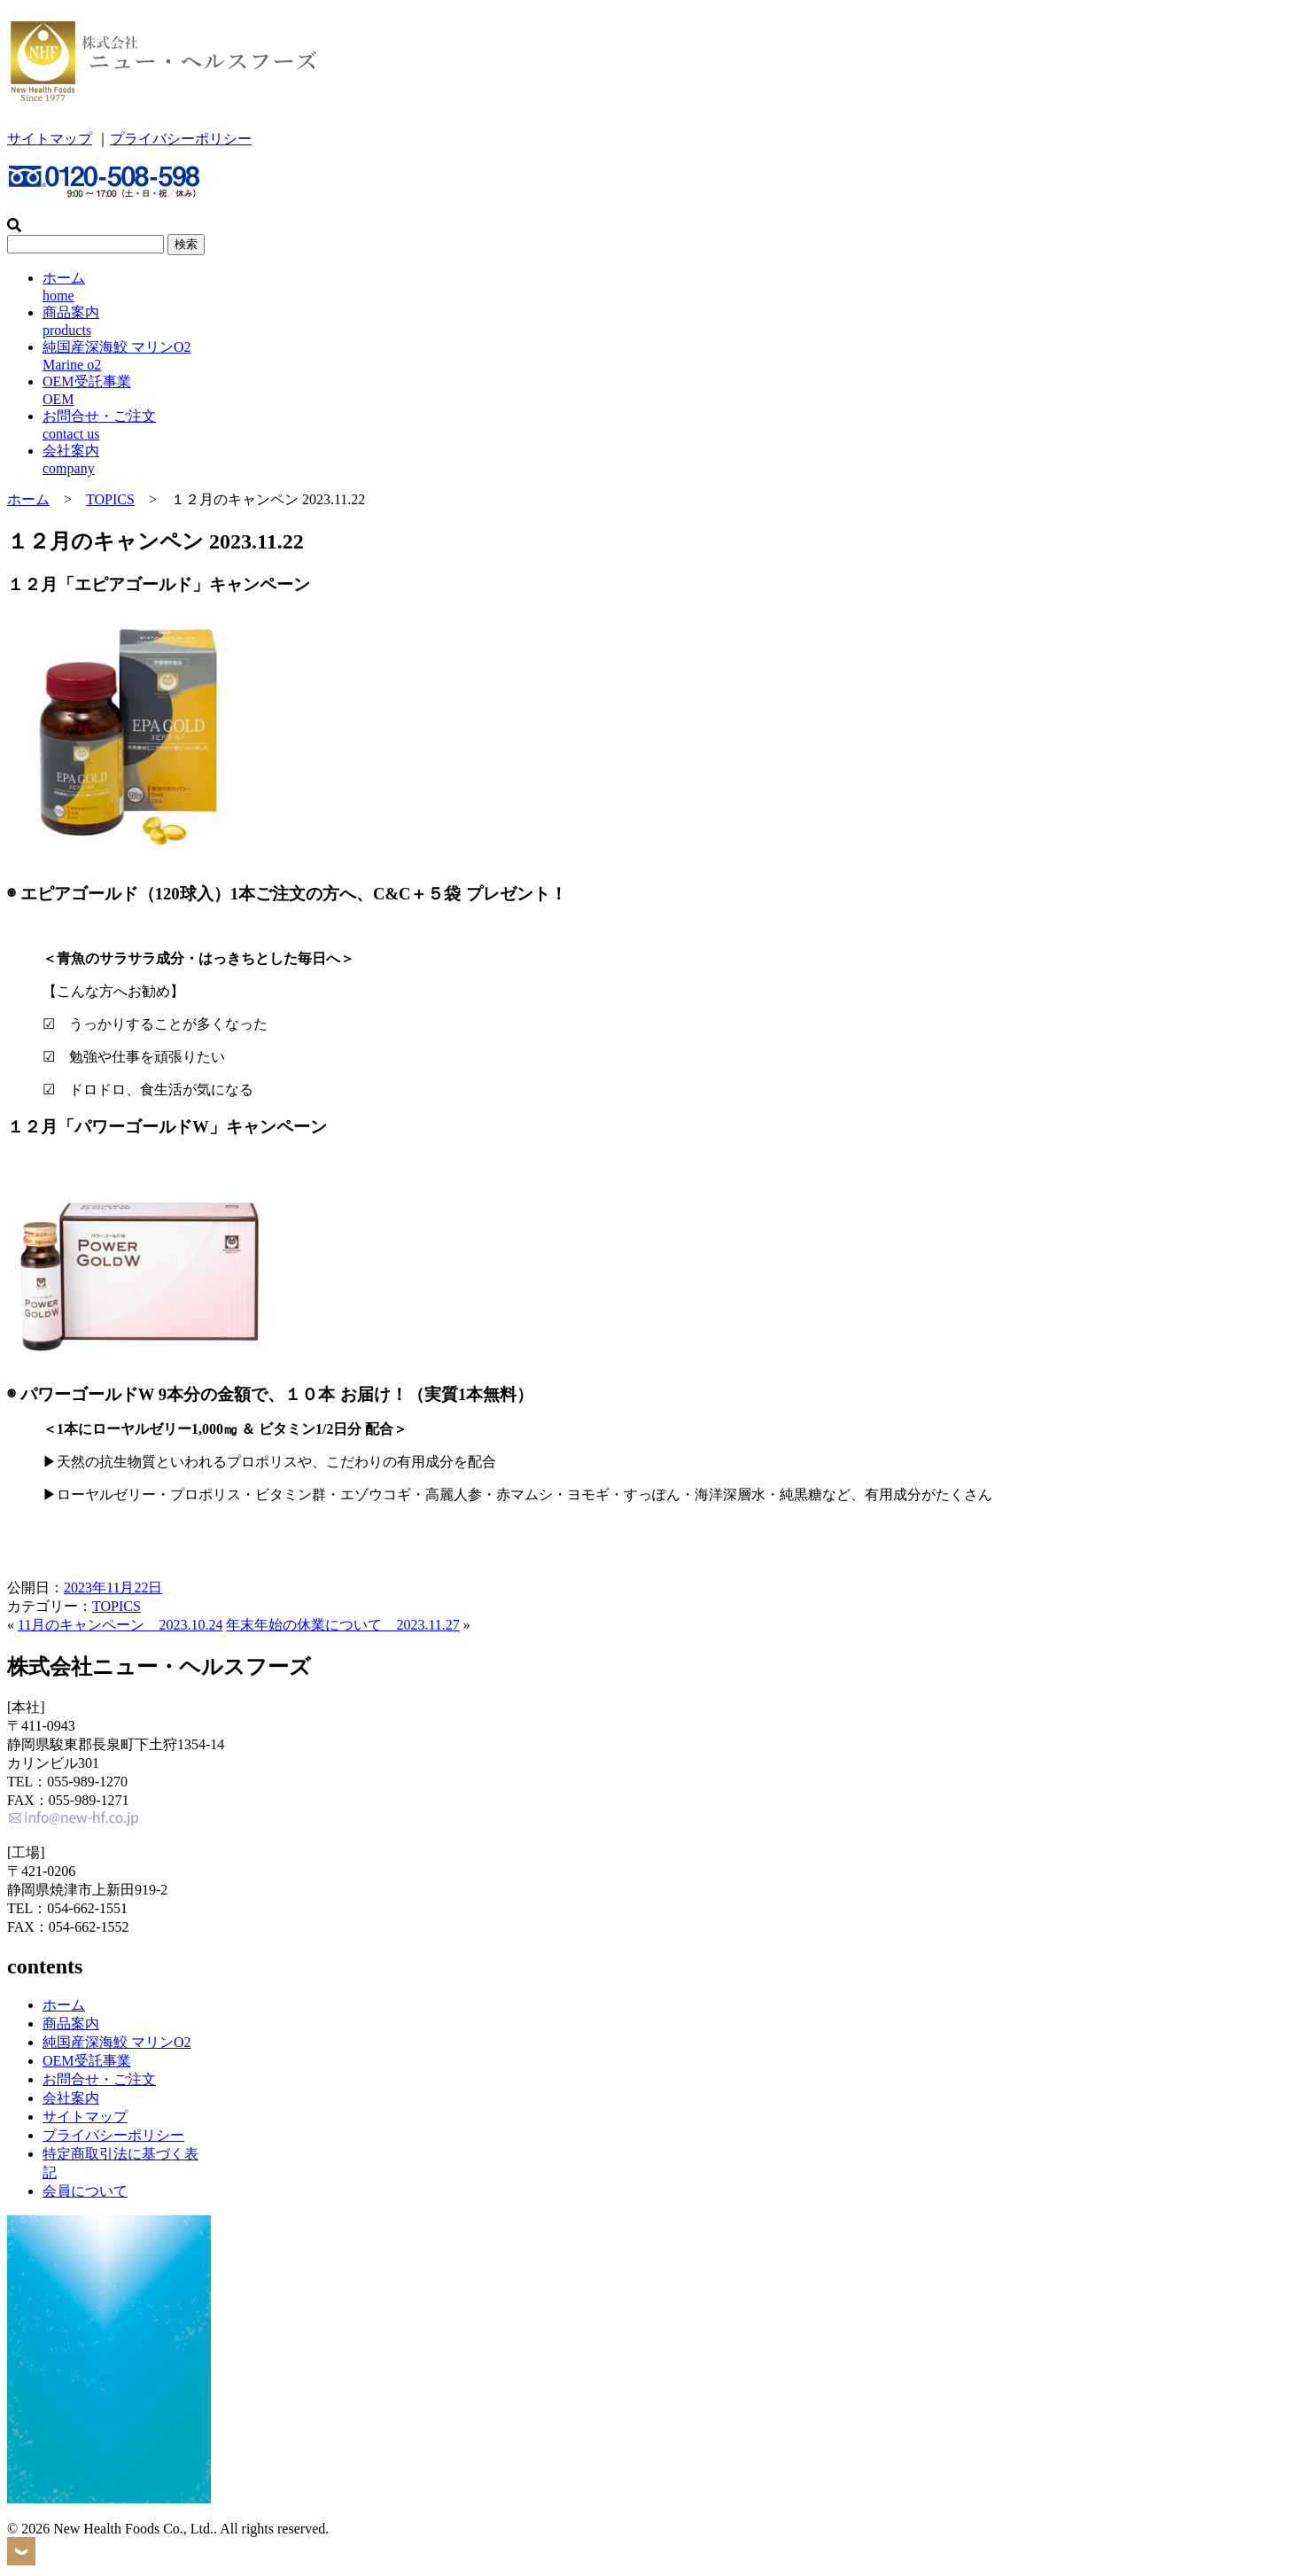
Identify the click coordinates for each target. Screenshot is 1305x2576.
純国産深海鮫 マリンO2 (117, 2042)
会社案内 (71, 2097)
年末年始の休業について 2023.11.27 (342, 1624)
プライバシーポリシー (181, 138)
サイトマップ (49, 138)
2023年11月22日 (113, 1587)
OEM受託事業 (87, 2060)
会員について (85, 2191)
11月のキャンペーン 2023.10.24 (120, 1624)
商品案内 (71, 2023)
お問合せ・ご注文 (99, 2079)
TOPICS (110, 499)
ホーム (28, 499)
